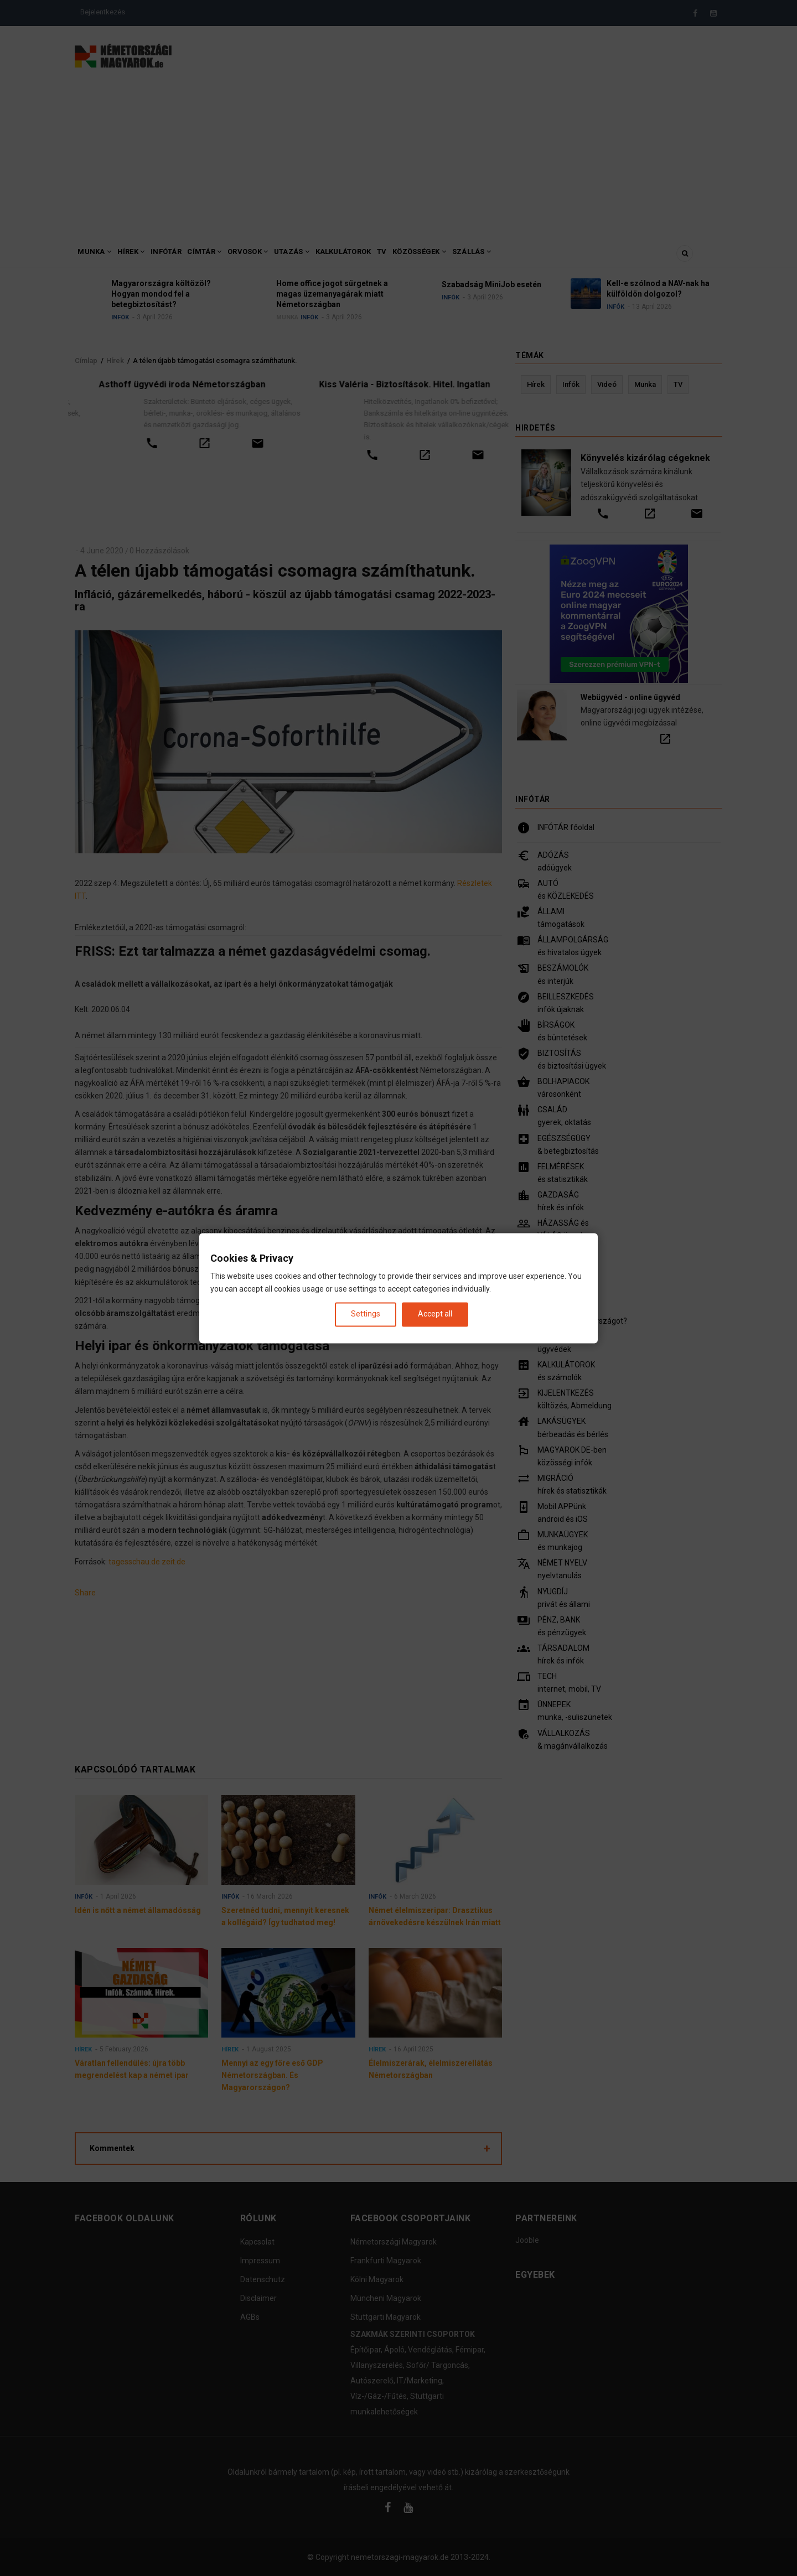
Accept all (435, 1314)
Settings (365, 1314)
